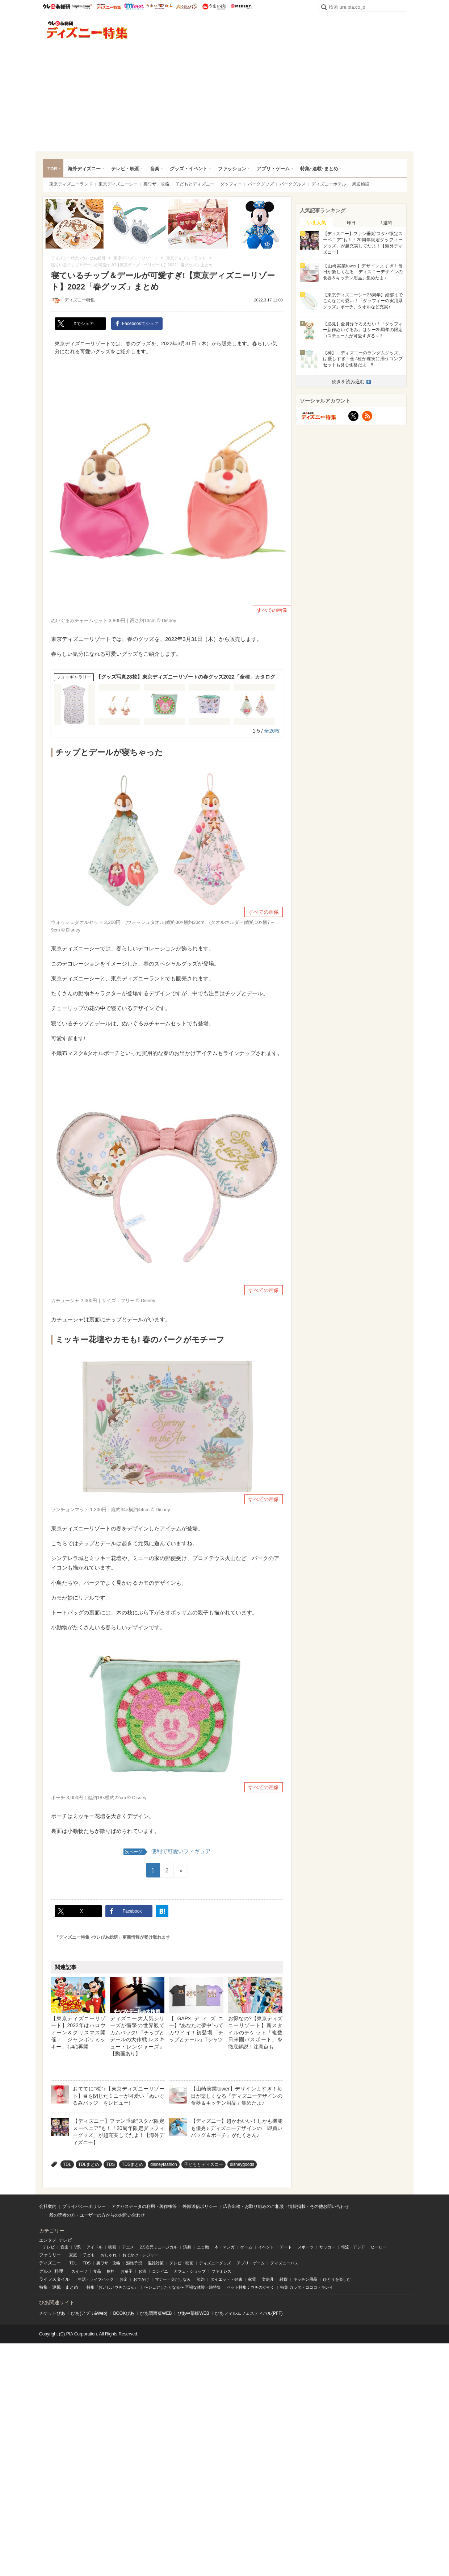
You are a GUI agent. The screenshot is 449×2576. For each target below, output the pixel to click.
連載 (56, 2287)
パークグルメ (293, 184)
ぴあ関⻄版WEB (156, 2313)
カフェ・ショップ (190, 2271)
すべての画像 (272, 610)
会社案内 (47, 2206)
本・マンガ (225, 2247)
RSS (367, 416)
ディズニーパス (284, 2263)
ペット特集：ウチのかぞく (250, 2287)
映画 (112, 2247)
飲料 (111, 2271)
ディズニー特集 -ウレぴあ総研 (87, 30)
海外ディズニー (84, 168)
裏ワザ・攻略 (156, 184)
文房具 (268, 2279)
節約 (201, 2279)
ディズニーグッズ (215, 2263)
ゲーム (246, 2247)
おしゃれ (109, 2255)
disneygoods (242, 2164)
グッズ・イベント (188, 168)
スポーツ (306, 2247)
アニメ (128, 2247)
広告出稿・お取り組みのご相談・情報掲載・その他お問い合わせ (286, 2206)
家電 (252, 2279)
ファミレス (221, 2271)
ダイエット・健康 (226, 2279)
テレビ (49, 2247)
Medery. (241, 6)
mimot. (134, 6)
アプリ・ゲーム (273, 168)
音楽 (154, 168)
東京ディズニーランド (71, 184)
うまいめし (159, 6)
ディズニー (50, 2263)
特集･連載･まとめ (319, 168)
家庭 (73, 2255)
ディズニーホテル (328, 184)
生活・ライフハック (96, 2279)
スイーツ (79, 2271)
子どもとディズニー (194, 184)
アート (286, 2247)
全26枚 (272, 731)
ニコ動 (203, 2247)
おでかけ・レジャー (140, 2255)
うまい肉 (213, 6)
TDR (52, 168)
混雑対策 (156, 2263)
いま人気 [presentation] (316, 222)
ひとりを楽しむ (337, 2279)
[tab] (316, 222)
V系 (77, 2247)
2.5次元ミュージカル (158, 2247)
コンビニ (160, 2271)
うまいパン (186, 6)
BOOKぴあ (123, 2313)
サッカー (327, 2247)
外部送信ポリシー (199, 2206)
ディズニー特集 (79, 300)
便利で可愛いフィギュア (167, 1851)
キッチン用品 (305, 2279)
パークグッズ (261, 184)
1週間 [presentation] (386, 222)
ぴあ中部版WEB (193, 2313)
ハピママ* (81, 6)
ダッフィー (231, 184)
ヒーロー (379, 2247)
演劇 (187, 2247)
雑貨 (284, 2279)
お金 (123, 2279)
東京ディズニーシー (118, 184)
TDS (110, 2164)
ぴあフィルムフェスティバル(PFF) (249, 2313)
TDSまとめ (132, 2164)
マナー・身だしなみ (173, 2279)
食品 (97, 2271)
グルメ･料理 (51, 2271)
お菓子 (127, 2271)
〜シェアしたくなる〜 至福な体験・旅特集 (182, 2287)
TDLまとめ (89, 2164)
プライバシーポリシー (84, 2206)
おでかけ (141, 2279)
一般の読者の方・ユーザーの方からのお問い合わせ (95, 2215)
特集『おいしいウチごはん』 (112, 2287)
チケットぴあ (52, 2313)
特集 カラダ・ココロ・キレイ (306, 2287)
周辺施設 (360, 184)
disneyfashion (163, 2164)
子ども (89, 2255)
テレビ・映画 (125, 168)
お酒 (142, 2271)
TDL (67, 2164)
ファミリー (50, 2255)
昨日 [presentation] (351, 222)
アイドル (94, 2247)
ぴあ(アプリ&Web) (89, 2313)
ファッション (232, 168)
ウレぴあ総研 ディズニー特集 (108, 6)
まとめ (71, 2287)
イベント (266, 2247)
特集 (43, 2287)
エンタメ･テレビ (55, 2240)
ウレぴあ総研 (56, 6)
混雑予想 (134, 2263)
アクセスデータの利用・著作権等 (144, 2206)
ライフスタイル (54, 2279)
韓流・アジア (353, 2247)
